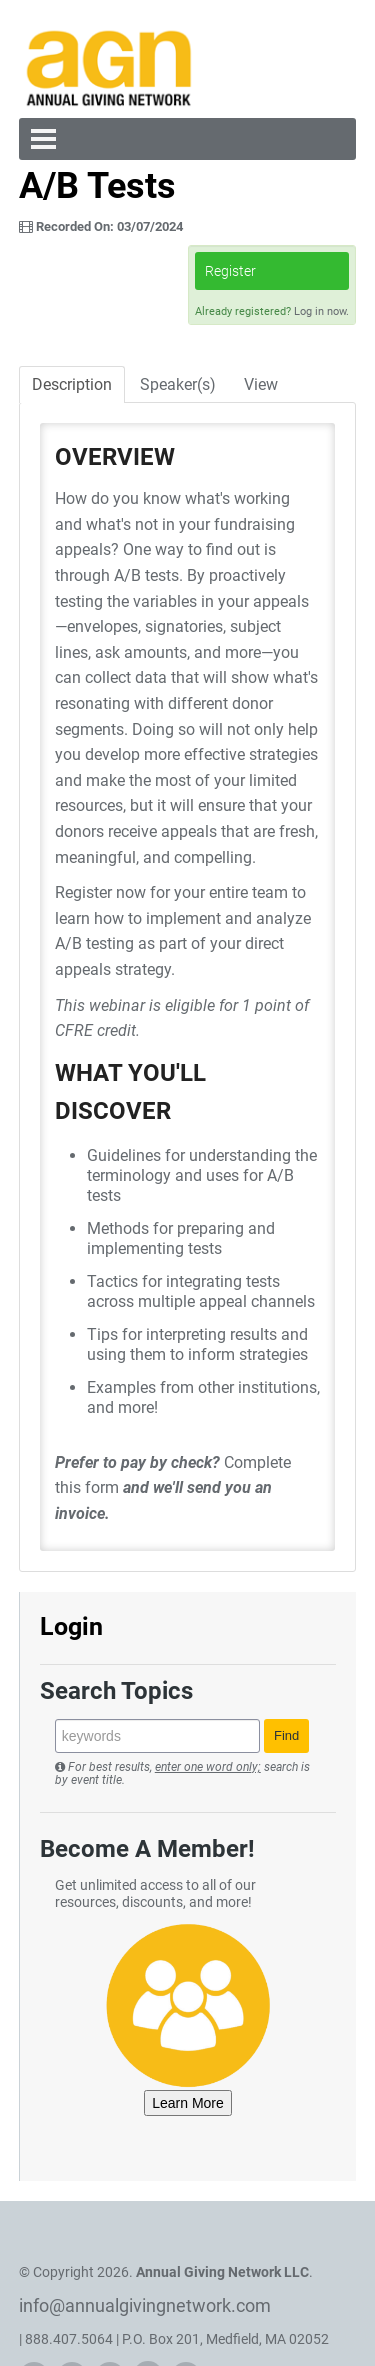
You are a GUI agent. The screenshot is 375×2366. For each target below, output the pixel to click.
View (261, 384)
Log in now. (321, 311)
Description (72, 384)
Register (230, 271)
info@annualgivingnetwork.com (145, 2305)
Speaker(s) (178, 384)
